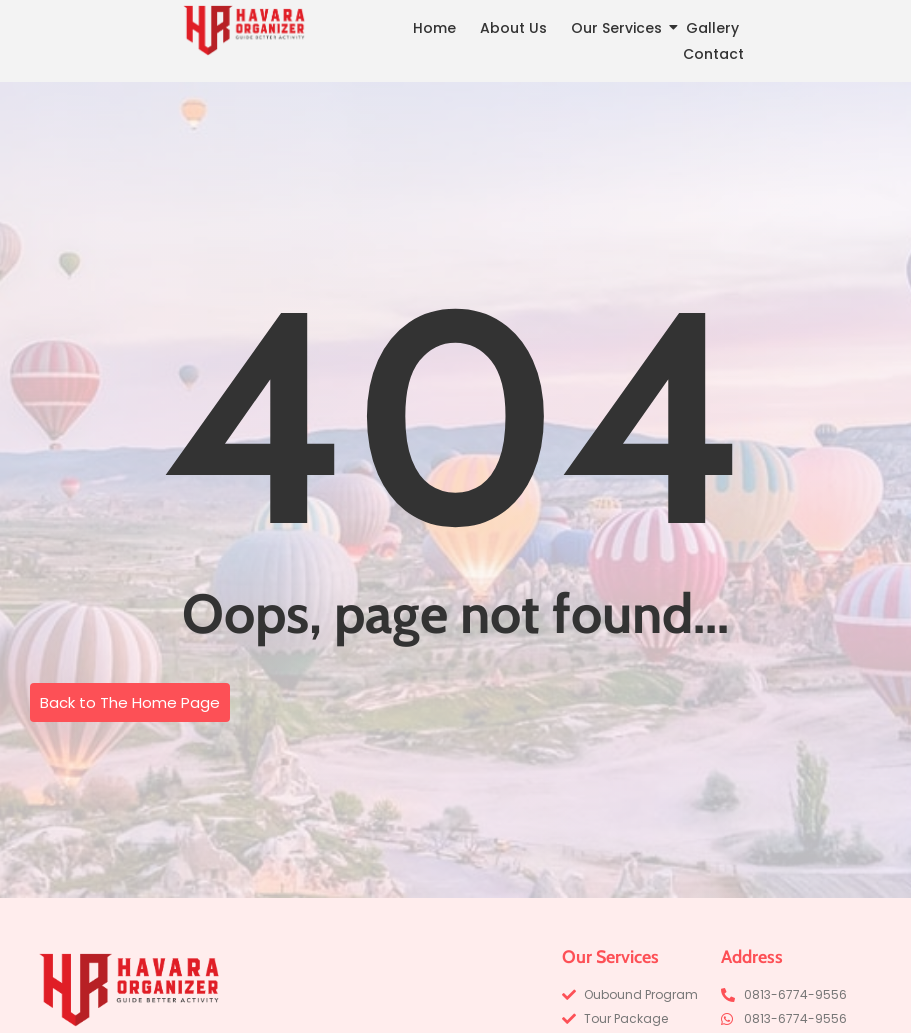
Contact (713, 54)
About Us (513, 28)
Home (434, 28)
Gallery (712, 28)
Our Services (620, 28)
